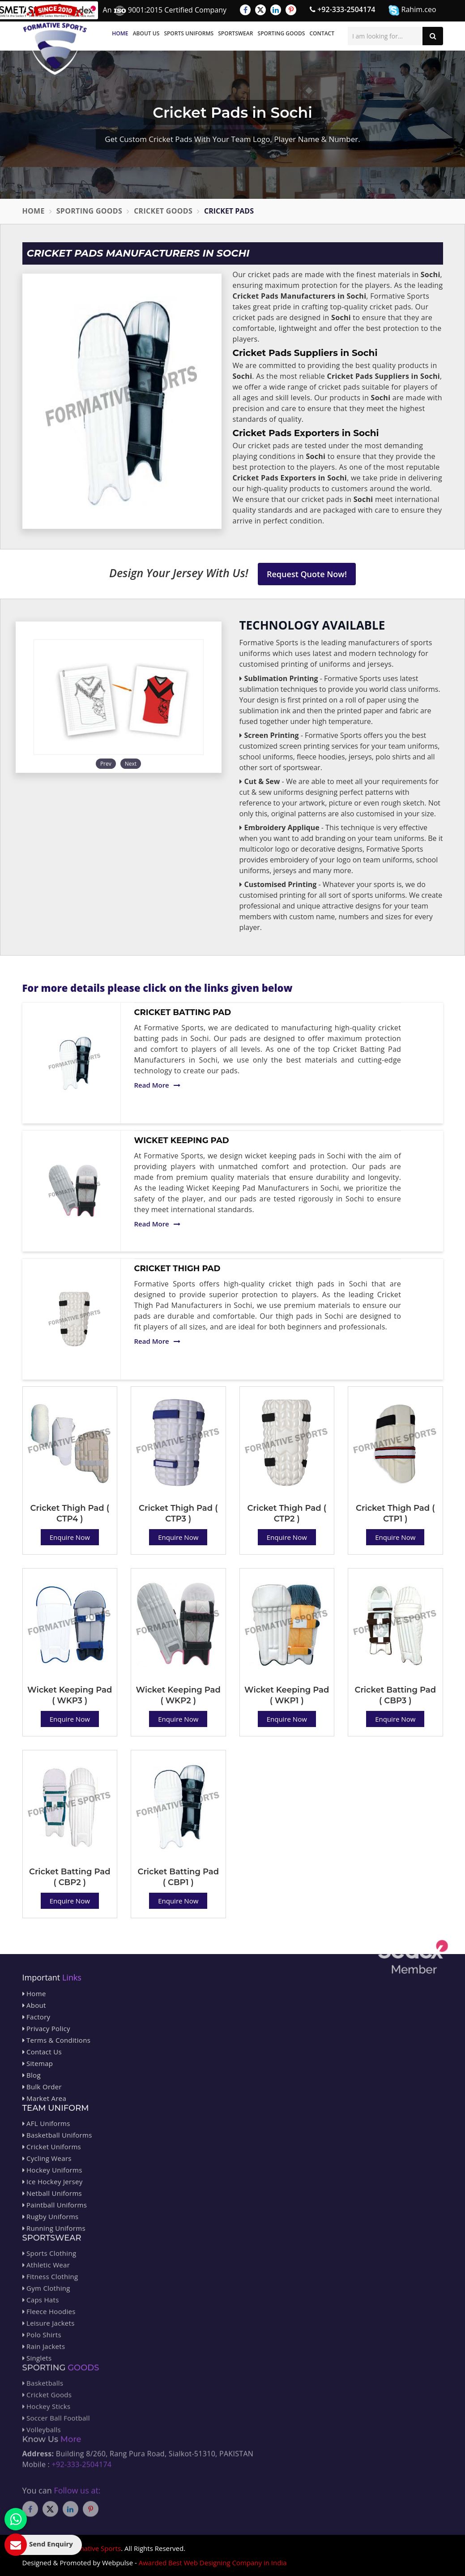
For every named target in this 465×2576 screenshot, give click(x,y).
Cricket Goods (163, 211)
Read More (157, 1084)
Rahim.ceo (412, 10)
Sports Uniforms (188, 33)
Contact (321, 33)
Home (120, 33)
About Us (146, 33)
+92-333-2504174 (342, 9)
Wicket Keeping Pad (181, 1140)
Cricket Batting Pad (182, 1012)
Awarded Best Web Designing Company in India (213, 2562)
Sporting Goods (281, 33)
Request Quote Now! (307, 574)
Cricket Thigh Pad (177, 1268)
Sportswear (235, 33)
